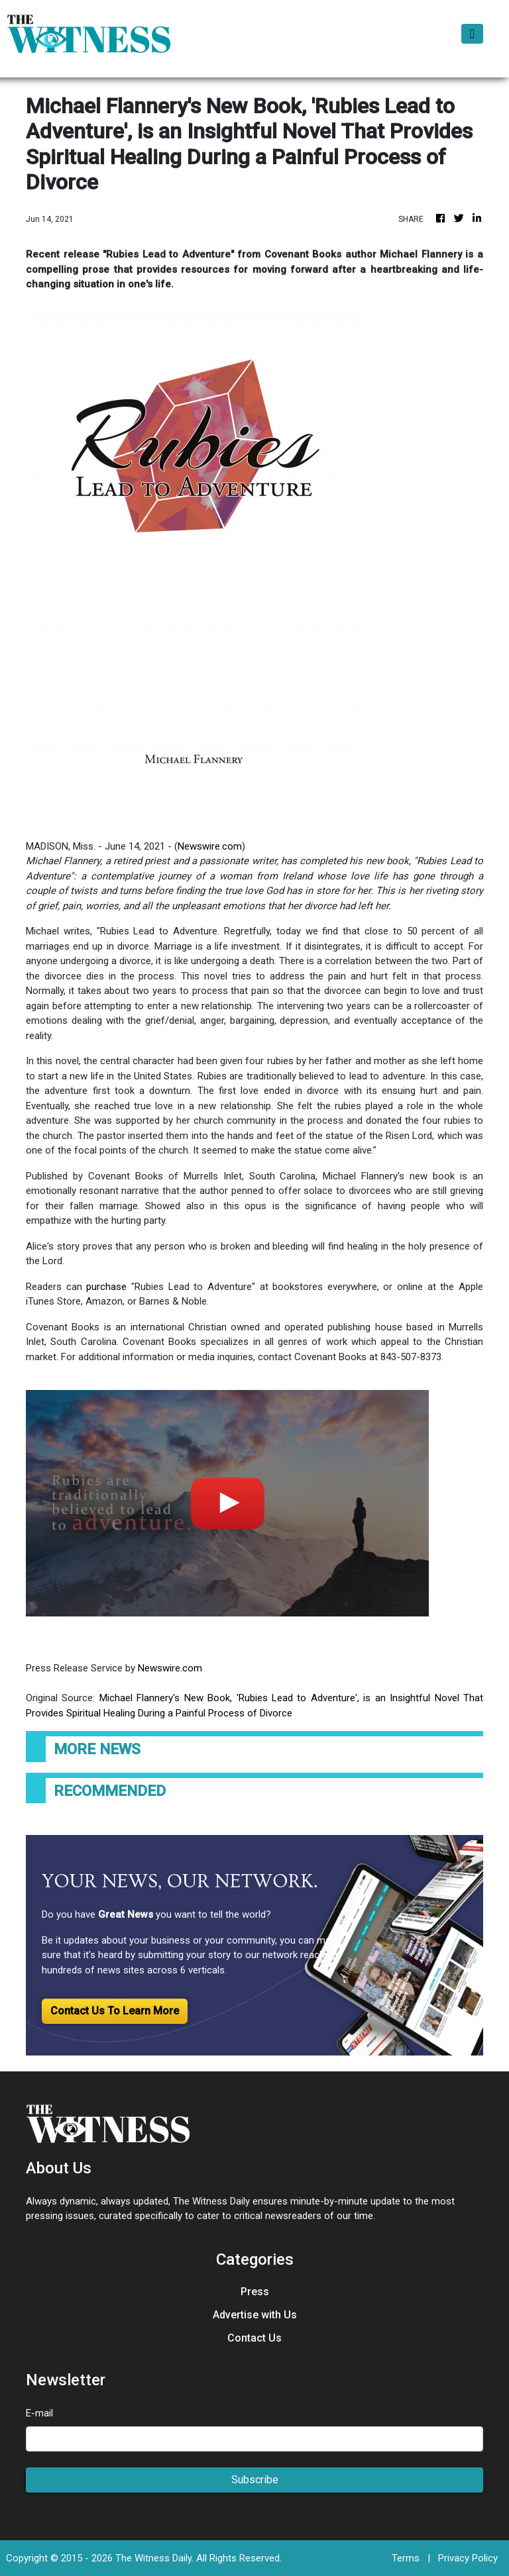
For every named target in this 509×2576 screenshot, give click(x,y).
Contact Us (254, 2338)
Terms (406, 2558)
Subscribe (254, 2479)
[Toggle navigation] (472, 34)
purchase (106, 1287)
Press (255, 2291)
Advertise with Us (255, 2314)
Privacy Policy (468, 2558)
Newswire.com (210, 846)
